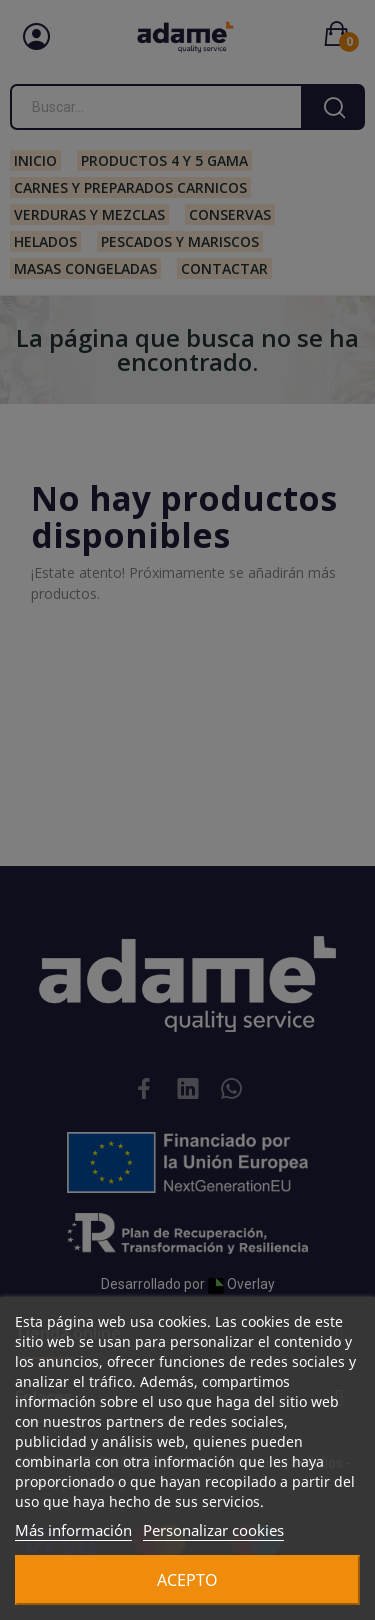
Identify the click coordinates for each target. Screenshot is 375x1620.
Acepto (187, 1580)
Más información (73, 1530)
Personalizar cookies (213, 1530)
